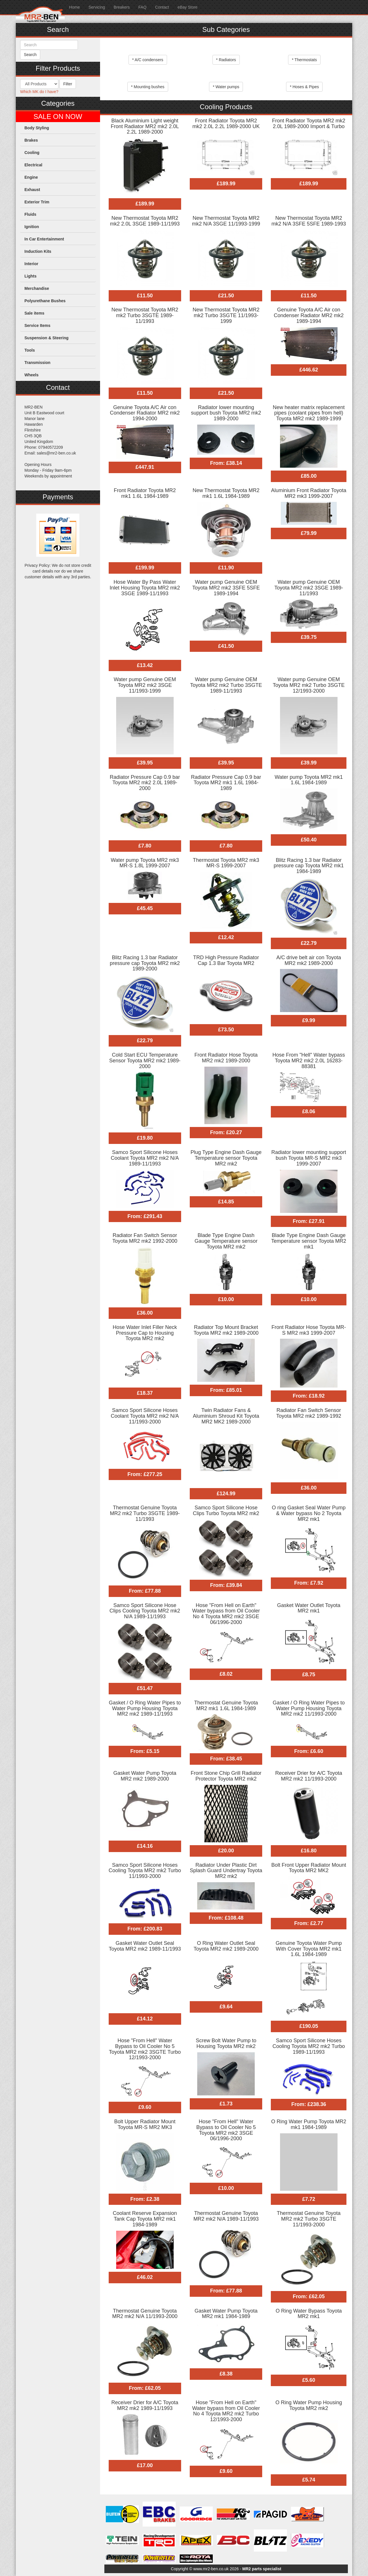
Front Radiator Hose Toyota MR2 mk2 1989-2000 (226, 1057)
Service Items (37, 325)
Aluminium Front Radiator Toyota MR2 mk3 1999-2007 (308, 493)
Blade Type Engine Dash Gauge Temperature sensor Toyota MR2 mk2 (226, 1241)
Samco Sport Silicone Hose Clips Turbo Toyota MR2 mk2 (226, 1510)
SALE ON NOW (58, 116)
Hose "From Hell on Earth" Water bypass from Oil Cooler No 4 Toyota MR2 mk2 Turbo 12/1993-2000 (226, 2411)
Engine (31, 177)
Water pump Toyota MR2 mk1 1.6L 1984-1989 (309, 780)
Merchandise (36, 288)
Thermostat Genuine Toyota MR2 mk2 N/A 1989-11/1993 (226, 2216)
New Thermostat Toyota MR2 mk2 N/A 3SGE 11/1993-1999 (226, 221)
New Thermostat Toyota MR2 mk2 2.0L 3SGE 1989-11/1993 (145, 221)
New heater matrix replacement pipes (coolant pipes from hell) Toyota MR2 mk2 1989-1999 (309, 413)
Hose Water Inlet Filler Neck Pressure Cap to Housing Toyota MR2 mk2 (145, 1333)
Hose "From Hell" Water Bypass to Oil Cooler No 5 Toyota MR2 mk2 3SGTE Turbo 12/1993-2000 (145, 2049)
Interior (31, 263)
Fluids (30, 214)
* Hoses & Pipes (304, 86)
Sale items (34, 313)
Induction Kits (37, 251)
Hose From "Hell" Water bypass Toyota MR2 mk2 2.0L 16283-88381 (309, 1060)
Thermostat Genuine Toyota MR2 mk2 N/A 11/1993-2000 (144, 2313)
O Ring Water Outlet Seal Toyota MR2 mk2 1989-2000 (225, 1946)
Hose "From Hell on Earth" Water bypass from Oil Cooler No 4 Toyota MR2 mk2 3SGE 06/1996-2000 (226, 1613)
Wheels (31, 375)
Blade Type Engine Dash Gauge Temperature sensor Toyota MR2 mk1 (308, 1241)
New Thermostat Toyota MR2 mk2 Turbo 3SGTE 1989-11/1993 (145, 315)
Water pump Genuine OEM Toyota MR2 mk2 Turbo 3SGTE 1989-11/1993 (226, 685)
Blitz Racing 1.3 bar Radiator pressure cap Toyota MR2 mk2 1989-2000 (145, 963)
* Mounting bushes (147, 86)
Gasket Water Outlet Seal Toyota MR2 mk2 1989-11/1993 (145, 1946)
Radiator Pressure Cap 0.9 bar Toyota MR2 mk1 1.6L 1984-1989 (226, 782)
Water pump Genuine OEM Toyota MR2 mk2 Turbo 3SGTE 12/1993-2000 (309, 685)
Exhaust (32, 189)
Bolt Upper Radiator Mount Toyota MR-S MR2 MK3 (144, 2124)
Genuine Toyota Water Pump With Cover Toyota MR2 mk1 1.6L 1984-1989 (309, 1948)
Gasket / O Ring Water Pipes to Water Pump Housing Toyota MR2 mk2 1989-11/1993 (145, 1708)
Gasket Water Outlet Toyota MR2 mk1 (308, 1608)
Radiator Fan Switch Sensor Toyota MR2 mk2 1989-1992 (308, 1413)
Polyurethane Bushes (45, 300)
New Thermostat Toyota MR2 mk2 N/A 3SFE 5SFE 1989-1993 (308, 221)
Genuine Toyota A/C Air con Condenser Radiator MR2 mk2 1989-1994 (309, 315)
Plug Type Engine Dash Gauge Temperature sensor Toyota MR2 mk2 (226, 1158)
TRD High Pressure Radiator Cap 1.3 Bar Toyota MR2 (226, 960)
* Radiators (226, 59)
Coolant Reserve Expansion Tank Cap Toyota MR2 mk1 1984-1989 (145, 2219)
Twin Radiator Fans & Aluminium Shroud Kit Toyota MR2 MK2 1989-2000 (226, 1416)
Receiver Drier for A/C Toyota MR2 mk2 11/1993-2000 (308, 1776)
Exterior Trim (36, 202)
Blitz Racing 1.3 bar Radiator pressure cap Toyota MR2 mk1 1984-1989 (309, 865)
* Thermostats (304, 59)
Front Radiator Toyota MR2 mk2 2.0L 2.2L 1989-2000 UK (226, 123)
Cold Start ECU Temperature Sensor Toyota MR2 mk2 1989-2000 (145, 1060)
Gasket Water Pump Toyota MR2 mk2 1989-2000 (144, 1776)
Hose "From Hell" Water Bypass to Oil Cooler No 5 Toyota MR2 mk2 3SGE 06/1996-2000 (226, 2130)
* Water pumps (226, 86)
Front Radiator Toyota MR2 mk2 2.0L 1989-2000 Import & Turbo (308, 123)
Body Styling (36, 128)
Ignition (31, 226)
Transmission (37, 362)
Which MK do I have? (39, 91)
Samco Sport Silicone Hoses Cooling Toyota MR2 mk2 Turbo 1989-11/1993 (309, 2046)
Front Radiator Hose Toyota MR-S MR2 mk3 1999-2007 (308, 1330)
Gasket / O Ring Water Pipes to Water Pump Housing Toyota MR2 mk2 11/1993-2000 (308, 1708)
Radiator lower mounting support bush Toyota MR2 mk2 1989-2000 (226, 413)
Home (74, 7)
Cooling (31, 152)
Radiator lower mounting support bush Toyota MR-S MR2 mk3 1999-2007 (308, 1158)
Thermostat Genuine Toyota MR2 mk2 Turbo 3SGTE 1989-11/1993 (145, 1513)
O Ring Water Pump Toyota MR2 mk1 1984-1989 (308, 2124)
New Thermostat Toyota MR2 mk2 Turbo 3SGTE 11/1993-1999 (226, 315)
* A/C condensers (147, 59)
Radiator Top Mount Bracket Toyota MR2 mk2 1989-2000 (225, 1330)
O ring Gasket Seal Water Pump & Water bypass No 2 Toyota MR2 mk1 (308, 1513)
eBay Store (188, 7)
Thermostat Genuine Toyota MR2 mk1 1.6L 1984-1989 (226, 1705)
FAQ (142, 7)
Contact (162, 7)
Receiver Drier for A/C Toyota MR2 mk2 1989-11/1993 (144, 2405)
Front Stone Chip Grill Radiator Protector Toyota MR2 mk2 (226, 1776)
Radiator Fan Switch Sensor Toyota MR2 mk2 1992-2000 (144, 1238)
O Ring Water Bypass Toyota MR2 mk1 (309, 2313)
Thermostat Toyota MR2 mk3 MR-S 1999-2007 (226, 863)
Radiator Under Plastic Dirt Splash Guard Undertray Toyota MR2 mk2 (226, 1870)
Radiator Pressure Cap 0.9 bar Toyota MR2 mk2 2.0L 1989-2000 (145, 782)
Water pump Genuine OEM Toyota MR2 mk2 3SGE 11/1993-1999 (145, 685)
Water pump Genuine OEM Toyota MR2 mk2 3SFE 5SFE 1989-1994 (226, 587)
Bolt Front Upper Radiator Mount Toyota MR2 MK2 (308, 1868)
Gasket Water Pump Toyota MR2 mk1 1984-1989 (226, 2313)
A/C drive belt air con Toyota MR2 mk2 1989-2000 (308, 960)
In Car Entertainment (44, 239)
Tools (29, 350)
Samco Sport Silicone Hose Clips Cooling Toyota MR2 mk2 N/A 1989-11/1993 (145, 1611)
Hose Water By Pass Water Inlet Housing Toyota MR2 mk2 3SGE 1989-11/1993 (145, 587)
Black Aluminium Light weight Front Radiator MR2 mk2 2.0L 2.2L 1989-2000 (145, 126)
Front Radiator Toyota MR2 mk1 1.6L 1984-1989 (145, 493)
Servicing (97, 7)
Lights (30, 276)
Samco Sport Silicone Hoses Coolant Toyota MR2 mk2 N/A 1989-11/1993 (145, 1158)
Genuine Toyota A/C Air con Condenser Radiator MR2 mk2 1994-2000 (145, 413)
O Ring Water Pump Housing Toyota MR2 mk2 (308, 2405)
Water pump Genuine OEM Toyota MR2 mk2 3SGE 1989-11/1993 (308, 587)
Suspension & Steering (46, 338)
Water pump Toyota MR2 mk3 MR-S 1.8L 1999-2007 (145, 863)
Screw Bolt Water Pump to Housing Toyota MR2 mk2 (226, 2043)
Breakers (122, 7)
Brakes (31, 140)
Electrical (33, 165)
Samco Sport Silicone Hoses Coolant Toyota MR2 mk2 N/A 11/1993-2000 (145, 1416)
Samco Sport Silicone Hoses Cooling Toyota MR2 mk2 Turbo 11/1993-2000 (145, 1870)
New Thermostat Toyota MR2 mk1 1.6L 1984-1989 (226, 493)
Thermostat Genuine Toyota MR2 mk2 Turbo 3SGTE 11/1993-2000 (309, 2219)
